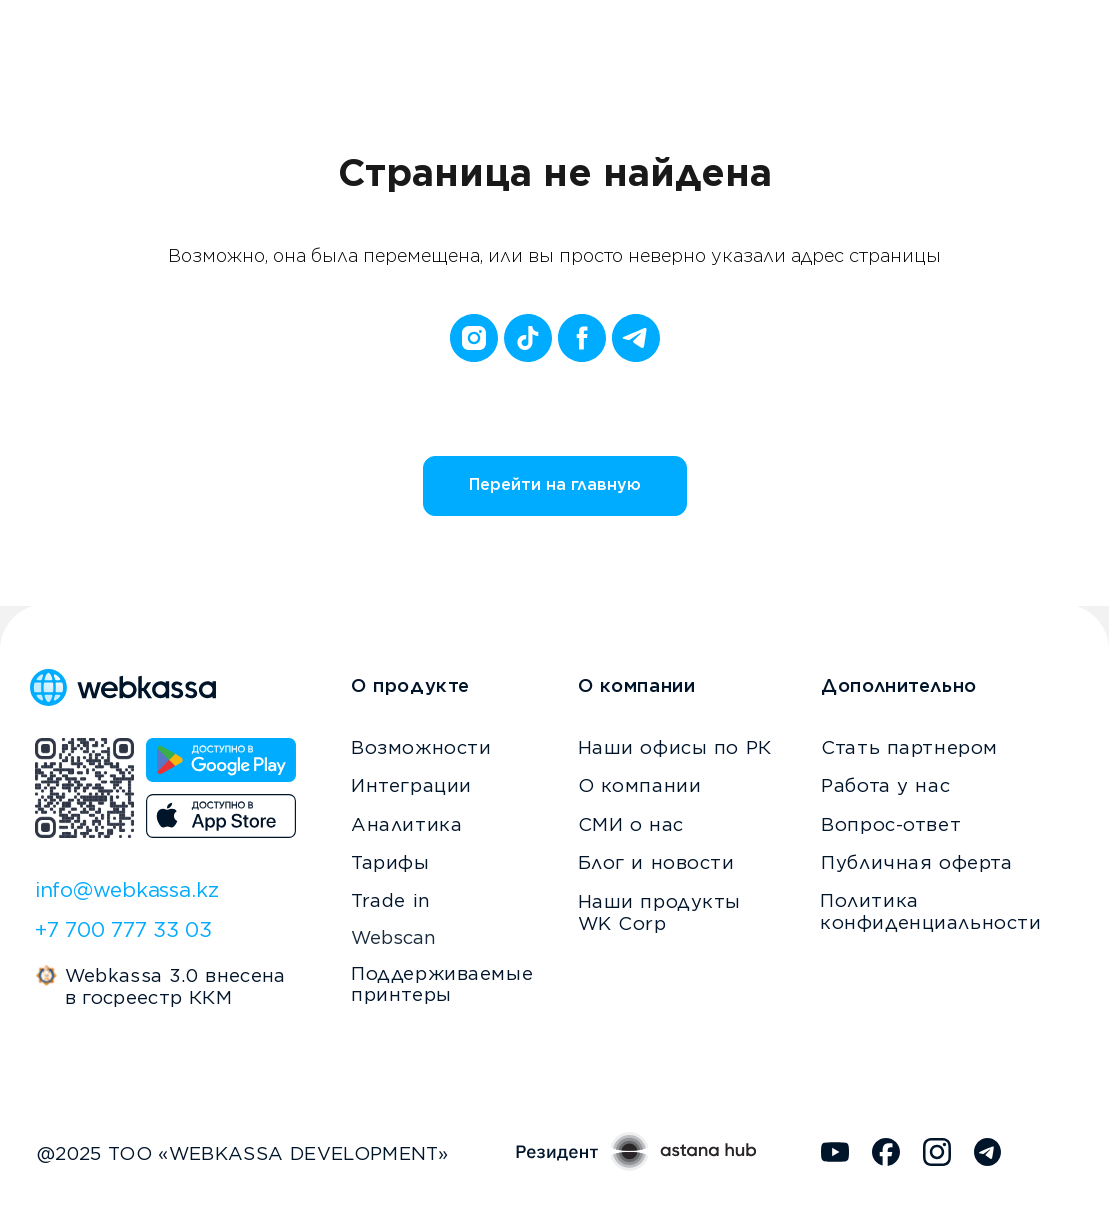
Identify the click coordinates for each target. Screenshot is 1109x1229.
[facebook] (582, 338)
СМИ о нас (631, 824)
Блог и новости (656, 862)
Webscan (393, 937)
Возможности (421, 747)
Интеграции (411, 785)
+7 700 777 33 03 (123, 929)
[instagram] (474, 338)
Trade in (391, 900)
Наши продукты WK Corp (660, 912)
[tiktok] (528, 338)
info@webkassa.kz (127, 889)
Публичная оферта (916, 862)
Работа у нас (885, 785)
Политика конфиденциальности (930, 911)
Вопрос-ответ (891, 824)
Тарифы (390, 862)
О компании (640, 785)
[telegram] (636, 338)
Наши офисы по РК (675, 747)
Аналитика (406, 824)
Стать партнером (909, 747)
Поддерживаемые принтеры (442, 984)
